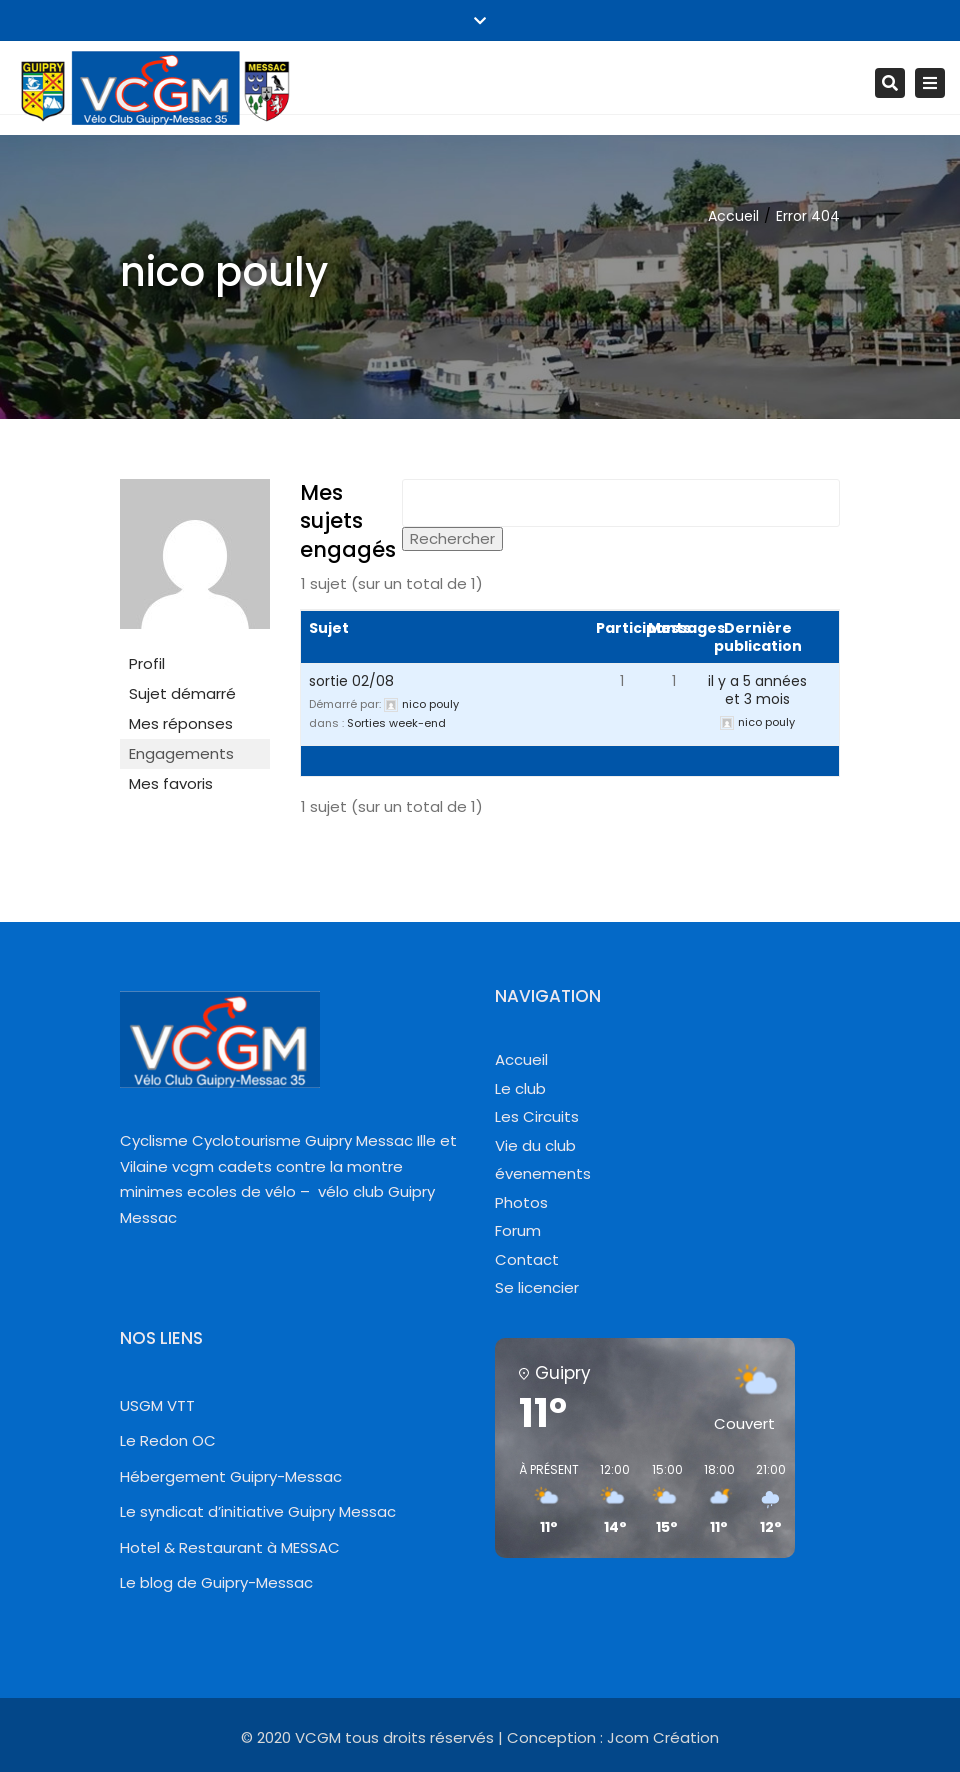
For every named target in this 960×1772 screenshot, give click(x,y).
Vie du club (535, 1145)
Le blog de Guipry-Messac (216, 1582)
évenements (543, 1173)
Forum (518, 1230)
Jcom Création (663, 1737)
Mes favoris (171, 783)
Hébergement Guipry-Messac (231, 1476)
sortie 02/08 (351, 681)
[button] (542, 1500)
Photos (521, 1202)
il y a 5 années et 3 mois (757, 690)
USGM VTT (157, 1405)
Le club (520, 1088)
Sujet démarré (182, 693)
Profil (147, 663)
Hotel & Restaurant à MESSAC (230, 1547)
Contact (527, 1259)
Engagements (181, 753)
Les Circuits (537, 1116)
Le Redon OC (168, 1440)
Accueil (733, 216)
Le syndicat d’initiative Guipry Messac (258, 1511)
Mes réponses (181, 723)
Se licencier (537, 1287)
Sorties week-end (396, 723)
